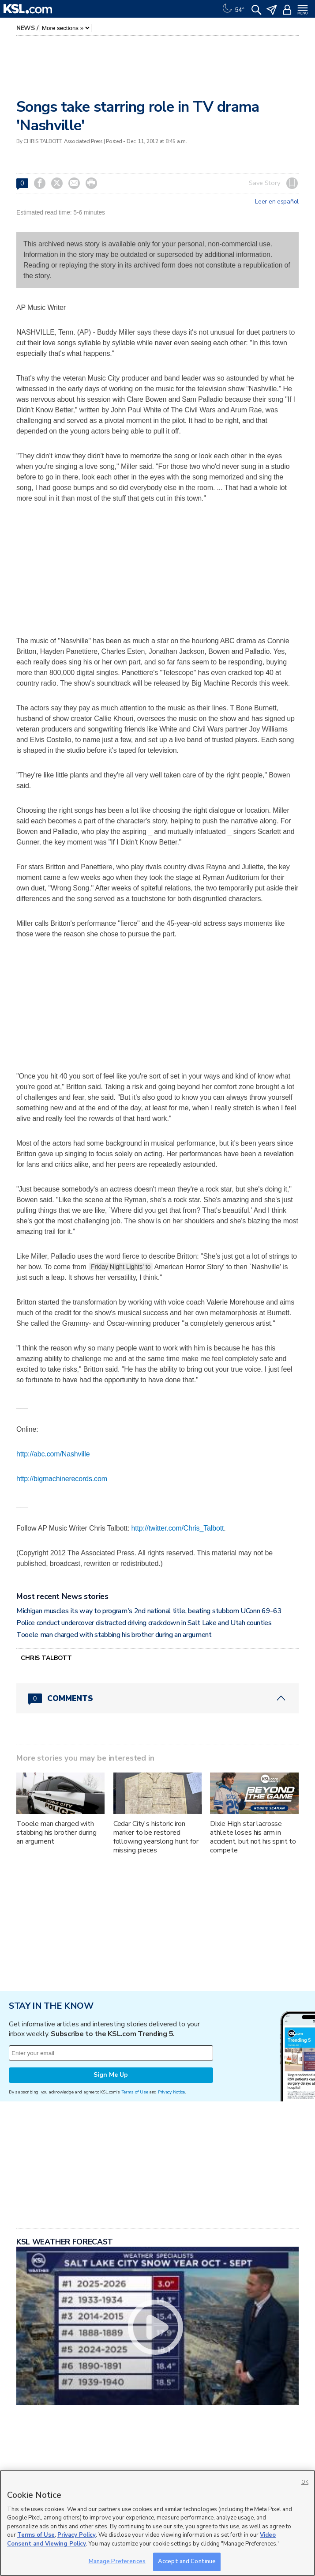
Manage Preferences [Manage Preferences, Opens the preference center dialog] (117, 2561)
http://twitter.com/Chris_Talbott (177, 1528)
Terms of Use (134, 2092)
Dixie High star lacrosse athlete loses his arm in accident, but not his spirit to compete (253, 1837)
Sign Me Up (111, 2075)
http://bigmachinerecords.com (61, 1478)
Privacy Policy (76, 2535)
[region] (157, 2523)
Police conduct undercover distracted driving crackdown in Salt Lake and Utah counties (144, 1623)
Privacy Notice (171, 2092)
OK (304, 2482)
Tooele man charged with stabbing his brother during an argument (114, 1635)
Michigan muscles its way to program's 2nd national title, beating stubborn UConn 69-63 (148, 1611)
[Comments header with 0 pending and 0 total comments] (157, 1698)
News (25, 28)
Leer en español (277, 202)
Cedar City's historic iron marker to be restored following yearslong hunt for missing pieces (156, 1837)
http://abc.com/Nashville (53, 1454)
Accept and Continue (187, 2561)
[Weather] (232, 9)
